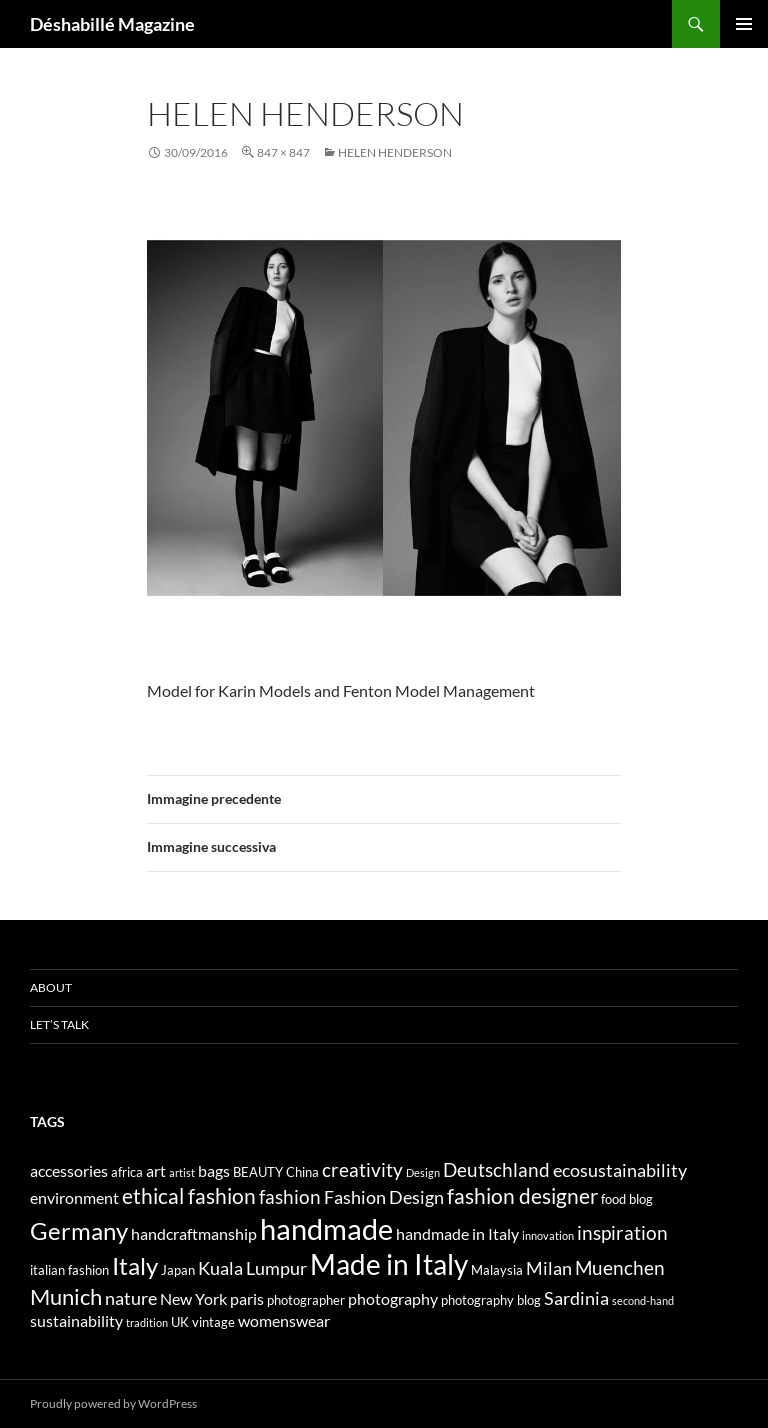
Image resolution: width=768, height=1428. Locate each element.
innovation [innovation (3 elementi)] (548, 1235)
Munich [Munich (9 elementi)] (66, 1296)
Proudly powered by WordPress (113, 1403)
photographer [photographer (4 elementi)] (306, 1300)
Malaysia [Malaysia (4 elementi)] (497, 1270)
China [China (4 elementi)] (302, 1172)
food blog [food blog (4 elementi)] (627, 1199)
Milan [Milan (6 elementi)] (549, 1268)
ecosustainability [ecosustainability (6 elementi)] (620, 1170)
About (51, 987)
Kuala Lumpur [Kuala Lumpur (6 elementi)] (252, 1268)
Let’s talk (59, 1024)
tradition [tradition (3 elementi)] (147, 1322)
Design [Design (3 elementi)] (423, 1172)
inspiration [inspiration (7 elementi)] (622, 1232)
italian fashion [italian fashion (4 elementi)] (69, 1270)
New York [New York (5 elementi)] (193, 1298)
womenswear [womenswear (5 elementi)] (284, 1320)
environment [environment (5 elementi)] (74, 1197)
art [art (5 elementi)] (156, 1170)
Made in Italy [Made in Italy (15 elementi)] (389, 1264)
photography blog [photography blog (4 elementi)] (491, 1300)
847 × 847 (283, 152)
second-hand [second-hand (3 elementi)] (643, 1300)
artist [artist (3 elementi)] (182, 1172)
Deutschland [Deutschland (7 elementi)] (496, 1169)
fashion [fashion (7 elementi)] (290, 1196)
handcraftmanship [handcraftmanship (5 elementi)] (194, 1233)
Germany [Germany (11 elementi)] (79, 1230)
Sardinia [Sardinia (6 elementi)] (576, 1298)
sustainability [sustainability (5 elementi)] (76, 1320)
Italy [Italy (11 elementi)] (135, 1265)
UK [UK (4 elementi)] (180, 1322)
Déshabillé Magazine (112, 24)
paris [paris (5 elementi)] (247, 1298)
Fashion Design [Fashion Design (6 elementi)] (384, 1197)
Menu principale (744, 24)
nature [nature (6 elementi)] (131, 1298)
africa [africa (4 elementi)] (127, 1172)
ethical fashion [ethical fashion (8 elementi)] (189, 1196)
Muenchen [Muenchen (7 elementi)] (620, 1267)
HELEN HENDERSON (395, 152)
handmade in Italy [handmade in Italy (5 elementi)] (457, 1233)
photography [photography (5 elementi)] (393, 1298)
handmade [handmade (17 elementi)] (326, 1228)
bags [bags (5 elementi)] (214, 1170)
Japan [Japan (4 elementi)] (178, 1270)
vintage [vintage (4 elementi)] (213, 1322)
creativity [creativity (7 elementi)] (362, 1169)
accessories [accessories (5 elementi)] (69, 1170)
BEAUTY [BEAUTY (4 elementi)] (258, 1172)
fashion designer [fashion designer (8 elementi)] (522, 1196)
